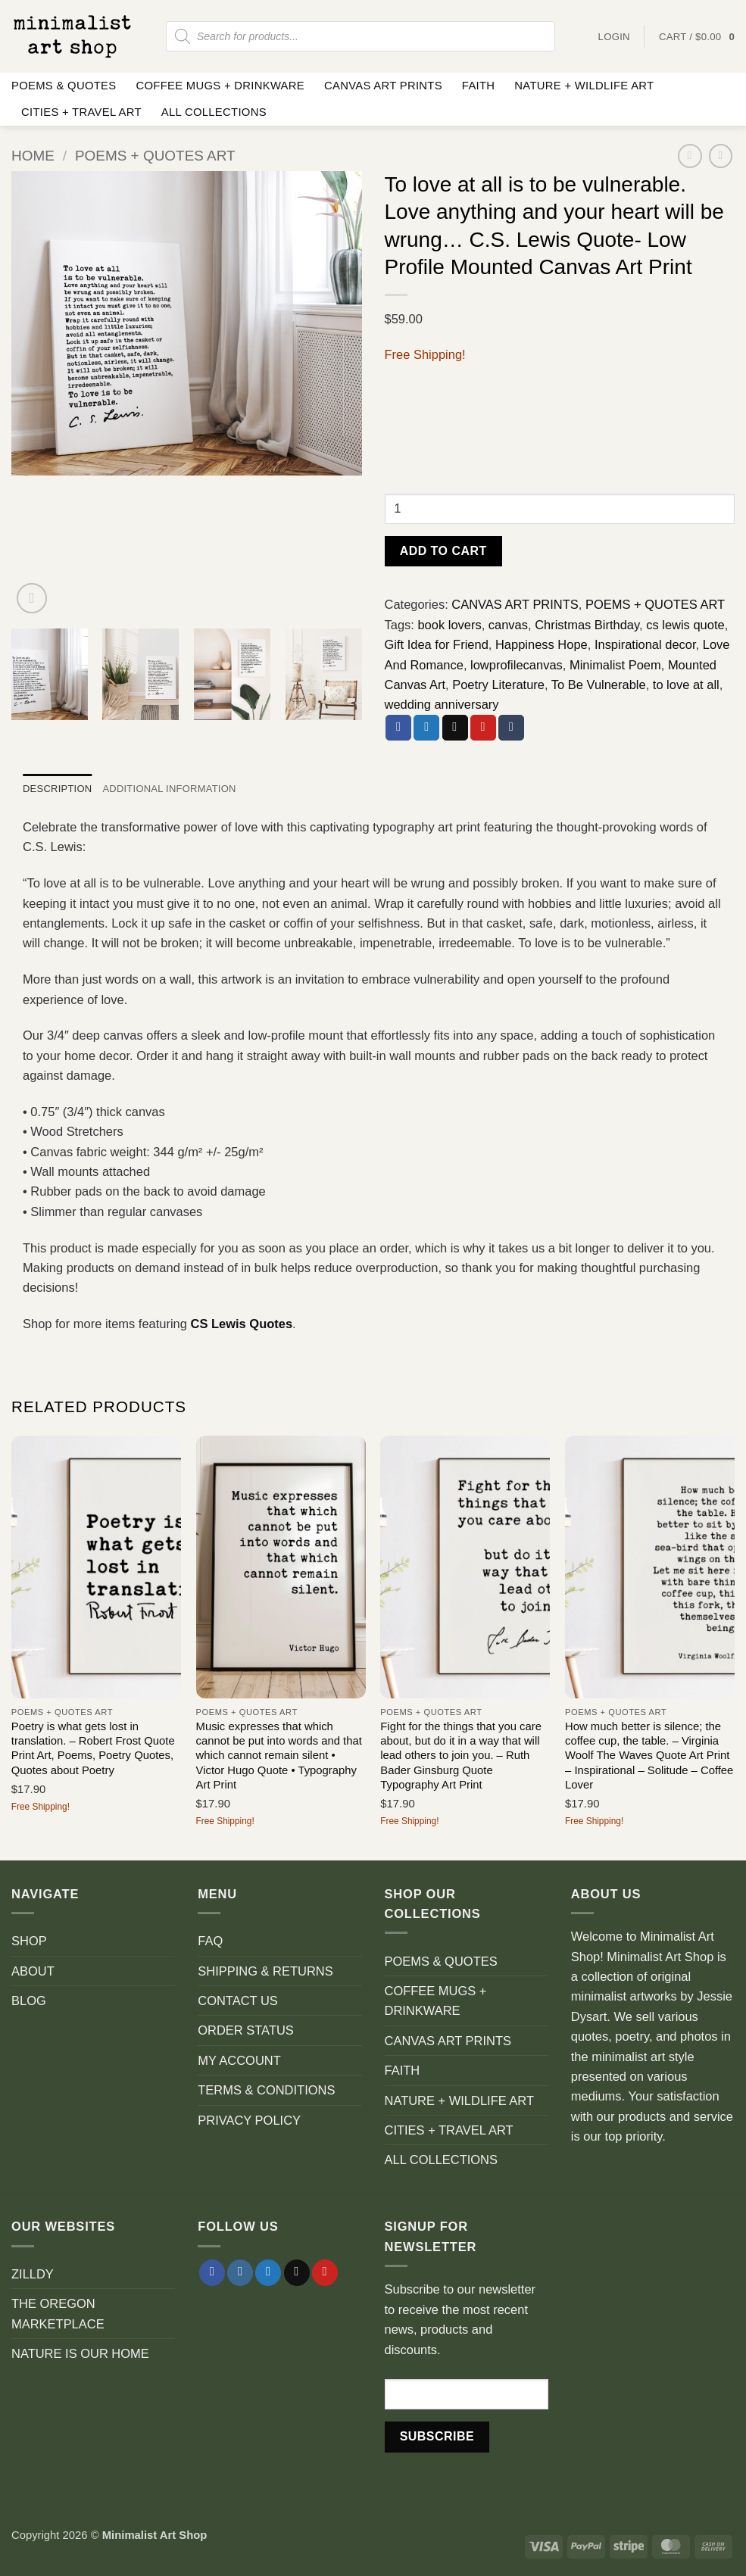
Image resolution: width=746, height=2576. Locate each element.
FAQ (210, 1941)
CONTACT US (238, 2000)
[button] (697, 36)
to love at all (686, 684)
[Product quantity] (560, 509)
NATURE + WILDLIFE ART (584, 86)
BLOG (28, 2000)
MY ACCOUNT (239, 2060)
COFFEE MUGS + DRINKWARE (220, 86)
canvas (508, 625)
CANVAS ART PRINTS (383, 86)
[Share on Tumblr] (511, 728)
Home (33, 156)
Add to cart (443, 550)
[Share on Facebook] (398, 728)
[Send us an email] (297, 2272)
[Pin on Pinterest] (483, 728)
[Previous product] (721, 156)
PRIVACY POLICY (249, 2120)
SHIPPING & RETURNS (265, 1971)
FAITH (478, 86)
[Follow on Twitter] (268, 2272)
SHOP (29, 1941)
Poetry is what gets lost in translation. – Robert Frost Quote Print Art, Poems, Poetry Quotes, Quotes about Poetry (93, 1748)
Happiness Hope (541, 644)
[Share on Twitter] (426, 728)
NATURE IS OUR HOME (80, 2354)
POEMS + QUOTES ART (155, 156)
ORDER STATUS (246, 2031)
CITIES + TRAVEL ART (81, 112)
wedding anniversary (442, 704)
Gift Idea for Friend (436, 644)
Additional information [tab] (171, 789)
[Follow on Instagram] (240, 2272)
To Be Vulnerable (598, 684)
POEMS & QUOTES (63, 86)
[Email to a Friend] (455, 728)
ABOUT (33, 1971)
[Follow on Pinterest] (325, 2272)
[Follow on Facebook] (212, 2272)
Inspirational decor (645, 644)
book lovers (449, 625)
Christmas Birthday (587, 625)
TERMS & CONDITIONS (266, 2090)
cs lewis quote (685, 625)
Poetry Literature (498, 684)
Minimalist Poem (615, 665)
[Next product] (690, 156)
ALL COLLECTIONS (214, 112)
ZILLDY (32, 2274)
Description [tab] (58, 789)
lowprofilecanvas (516, 665)
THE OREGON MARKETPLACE (58, 2314)
